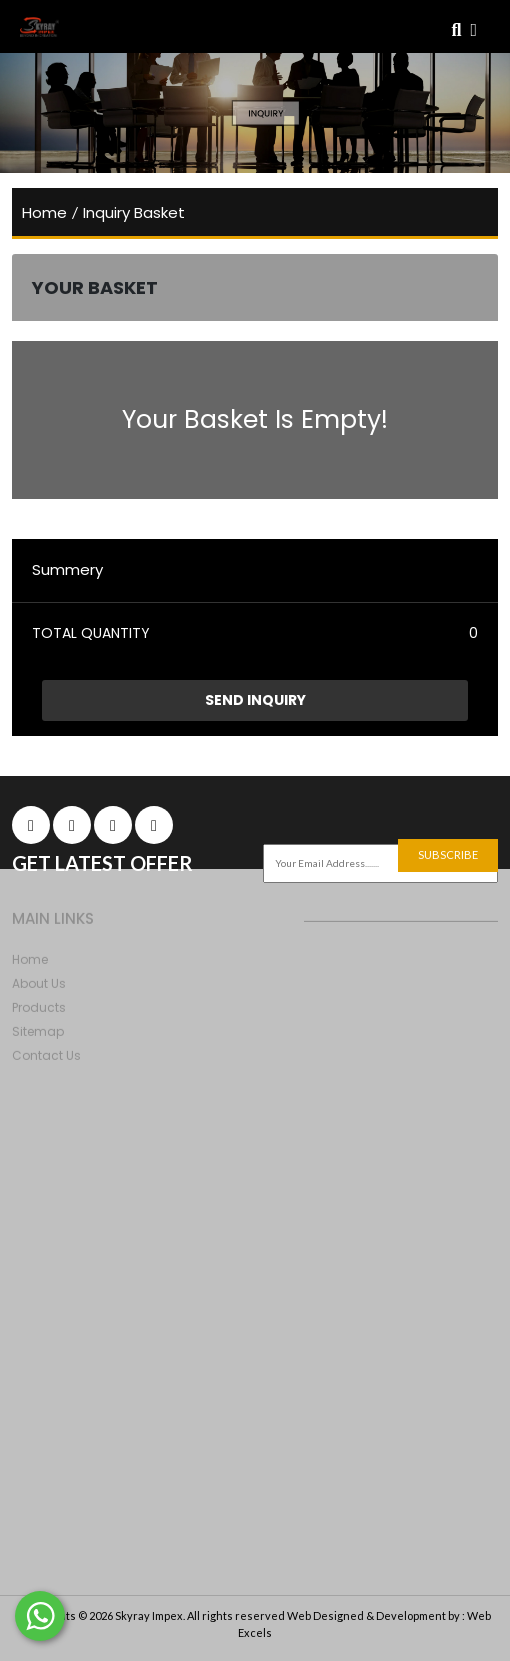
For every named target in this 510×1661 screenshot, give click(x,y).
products (39, 1010)
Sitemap (38, 1034)
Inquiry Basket (134, 212)
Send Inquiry (255, 700)
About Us (39, 986)
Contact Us (46, 1058)
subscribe (448, 854)
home (44, 212)
